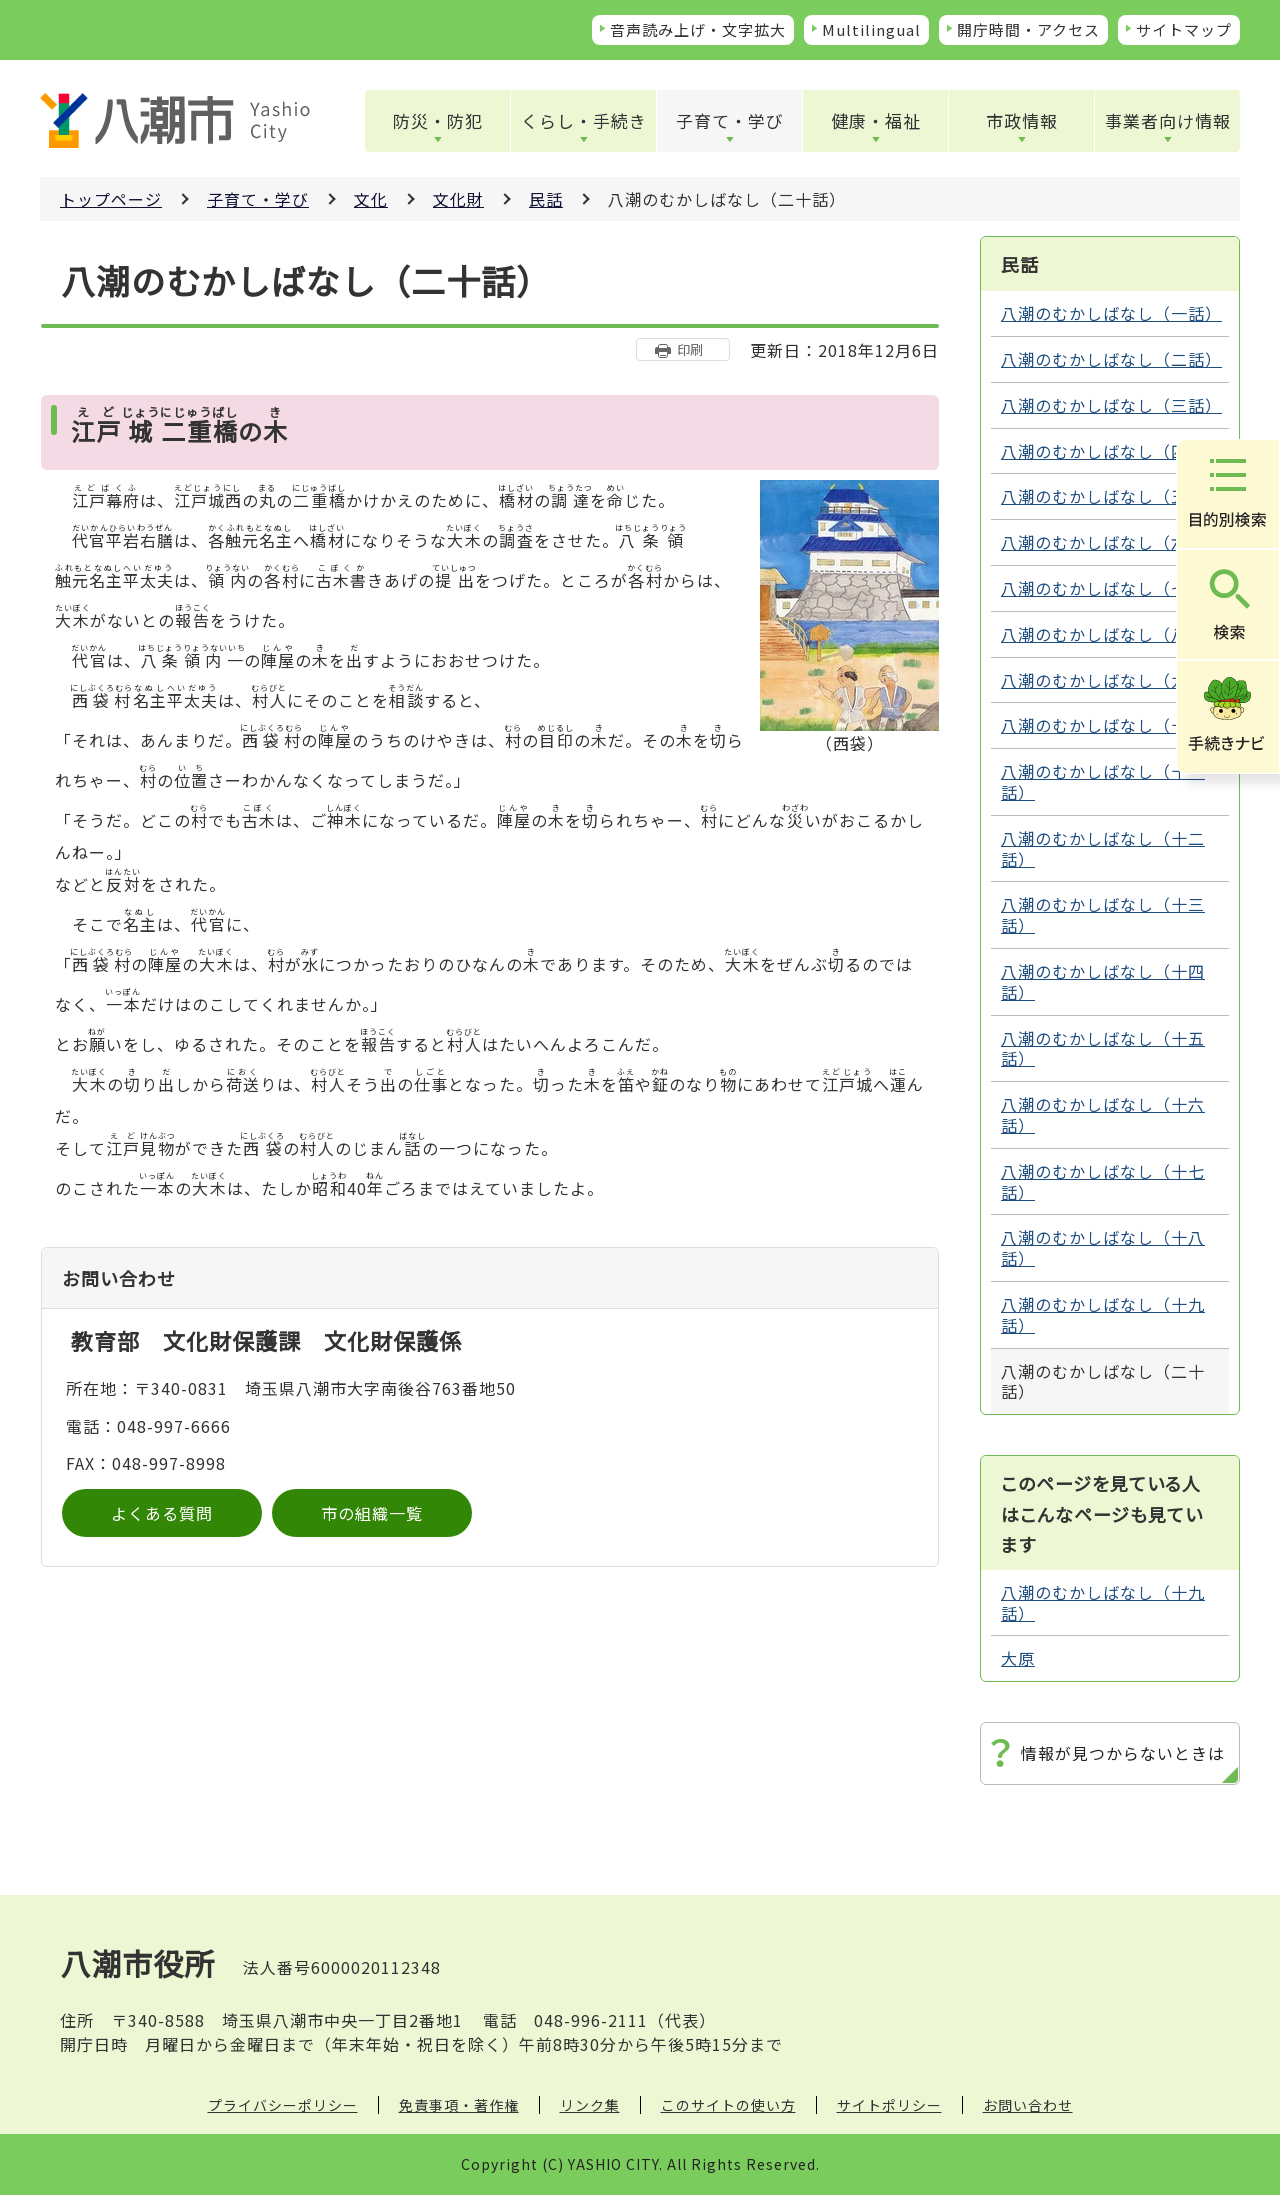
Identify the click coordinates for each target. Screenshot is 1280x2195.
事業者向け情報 (1168, 120)
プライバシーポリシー (283, 2105)
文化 (371, 199)
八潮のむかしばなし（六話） (1111, 542)
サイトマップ (1184, 29)
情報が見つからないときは (1123, 1753)
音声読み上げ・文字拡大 (698, 29)
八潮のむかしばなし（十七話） (1103, 1181)
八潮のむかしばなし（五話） (1111, 496)
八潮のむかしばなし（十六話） (1103, 1114)
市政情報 (1022, 120)
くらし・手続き (584, 120)
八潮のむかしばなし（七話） (1111, 588)
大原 (1018, 1658)
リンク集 (590, 2105)
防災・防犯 (438, 120)
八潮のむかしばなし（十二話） (1103, 848)
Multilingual (871, 29)
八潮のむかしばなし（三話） (1111, 405)
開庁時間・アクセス (1028, 29)
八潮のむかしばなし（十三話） (1103, 914)
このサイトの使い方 (728, 2105)
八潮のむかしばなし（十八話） (1103, 1247)
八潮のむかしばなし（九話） (1111, 680)
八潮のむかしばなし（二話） (1111, 359)
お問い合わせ (1028, 2105)
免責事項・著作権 (459, 2105)
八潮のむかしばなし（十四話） (1103, 981)
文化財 (458, 199)
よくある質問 (162, 1513)
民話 (546, 199)
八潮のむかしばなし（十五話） (1103, 1048)
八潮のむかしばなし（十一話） (1103, 781)
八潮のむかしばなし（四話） (1111, 451)
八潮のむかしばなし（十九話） (1103, 1314)
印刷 (690, 349)
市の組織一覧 (372, 1513)
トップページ (111, 199)
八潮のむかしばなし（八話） (1111, 634)
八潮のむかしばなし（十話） (1111, 725)
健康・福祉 (876, 120)
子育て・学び (730, 120)
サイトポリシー (889, 2105)
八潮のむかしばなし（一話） (1111, 313)
